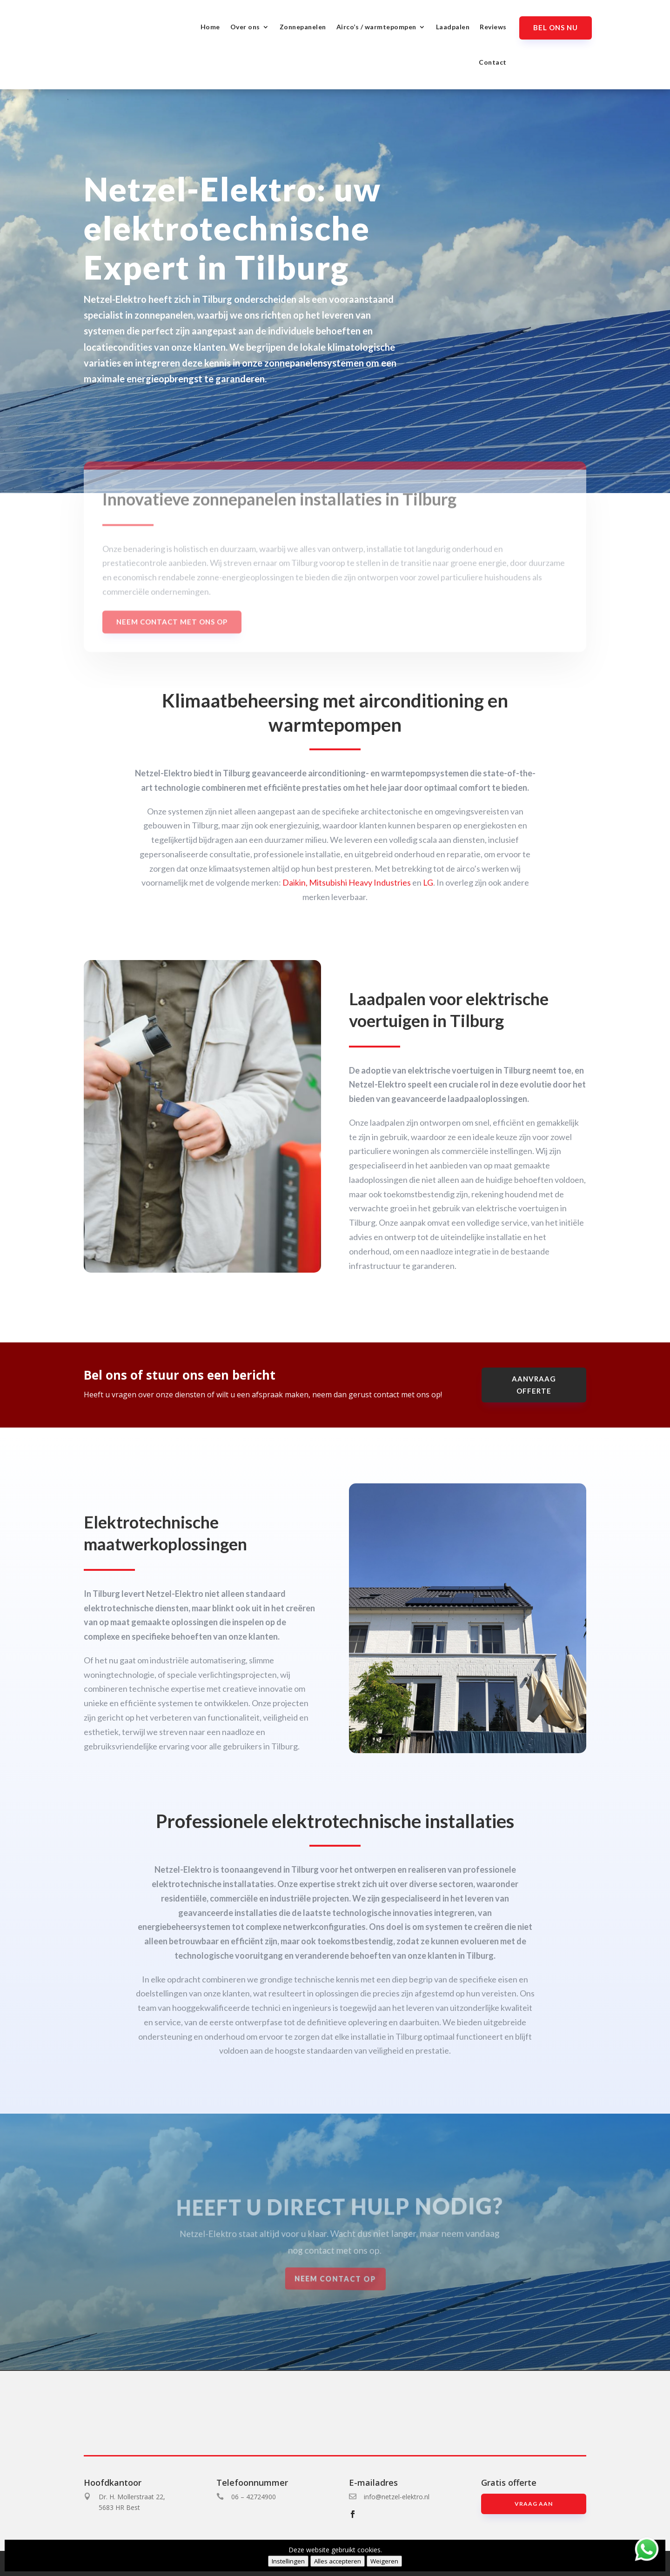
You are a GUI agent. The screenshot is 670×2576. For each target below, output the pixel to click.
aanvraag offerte (534, 1385)
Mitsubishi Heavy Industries (360, 882)
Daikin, (295, 882)
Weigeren (384, 2561)
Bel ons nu (555, 27)
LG (428, 882)
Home (210, 27)
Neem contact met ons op (172, 634)
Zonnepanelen (303, 27)
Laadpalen (453, 27)
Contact (493, 62)
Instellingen (288, 2561)
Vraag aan (534, 2503)
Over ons (245, 27)
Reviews (493, 27)
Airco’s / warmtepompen (376, 27)
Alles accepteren (337, 2561)
